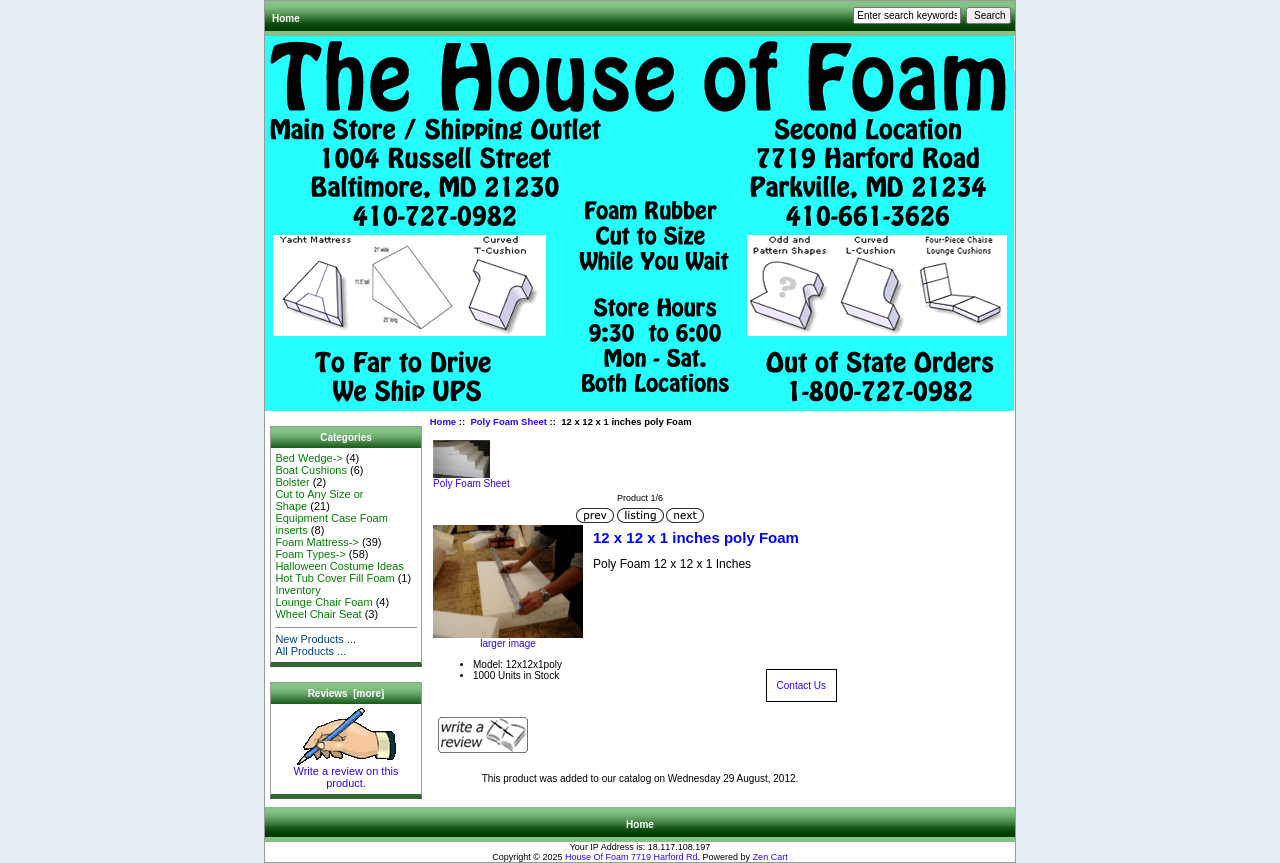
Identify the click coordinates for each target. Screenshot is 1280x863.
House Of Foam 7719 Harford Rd (631, 857)
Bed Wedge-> (308, 458)
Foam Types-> (310, 554)
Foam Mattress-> (316, 542)
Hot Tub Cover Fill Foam (334, 578)
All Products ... (310, 651)
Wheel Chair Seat (318, 614)
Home (286, 18)
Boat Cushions (311, 470)
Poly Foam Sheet (508, 421)
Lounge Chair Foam (323, 602)
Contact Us (801, 685)
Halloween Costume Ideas (339, 566)
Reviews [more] (346, 693)
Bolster (292, 482)
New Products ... (315, 639)
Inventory (297, 590)
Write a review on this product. (346, 772)
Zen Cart (770, 857)
